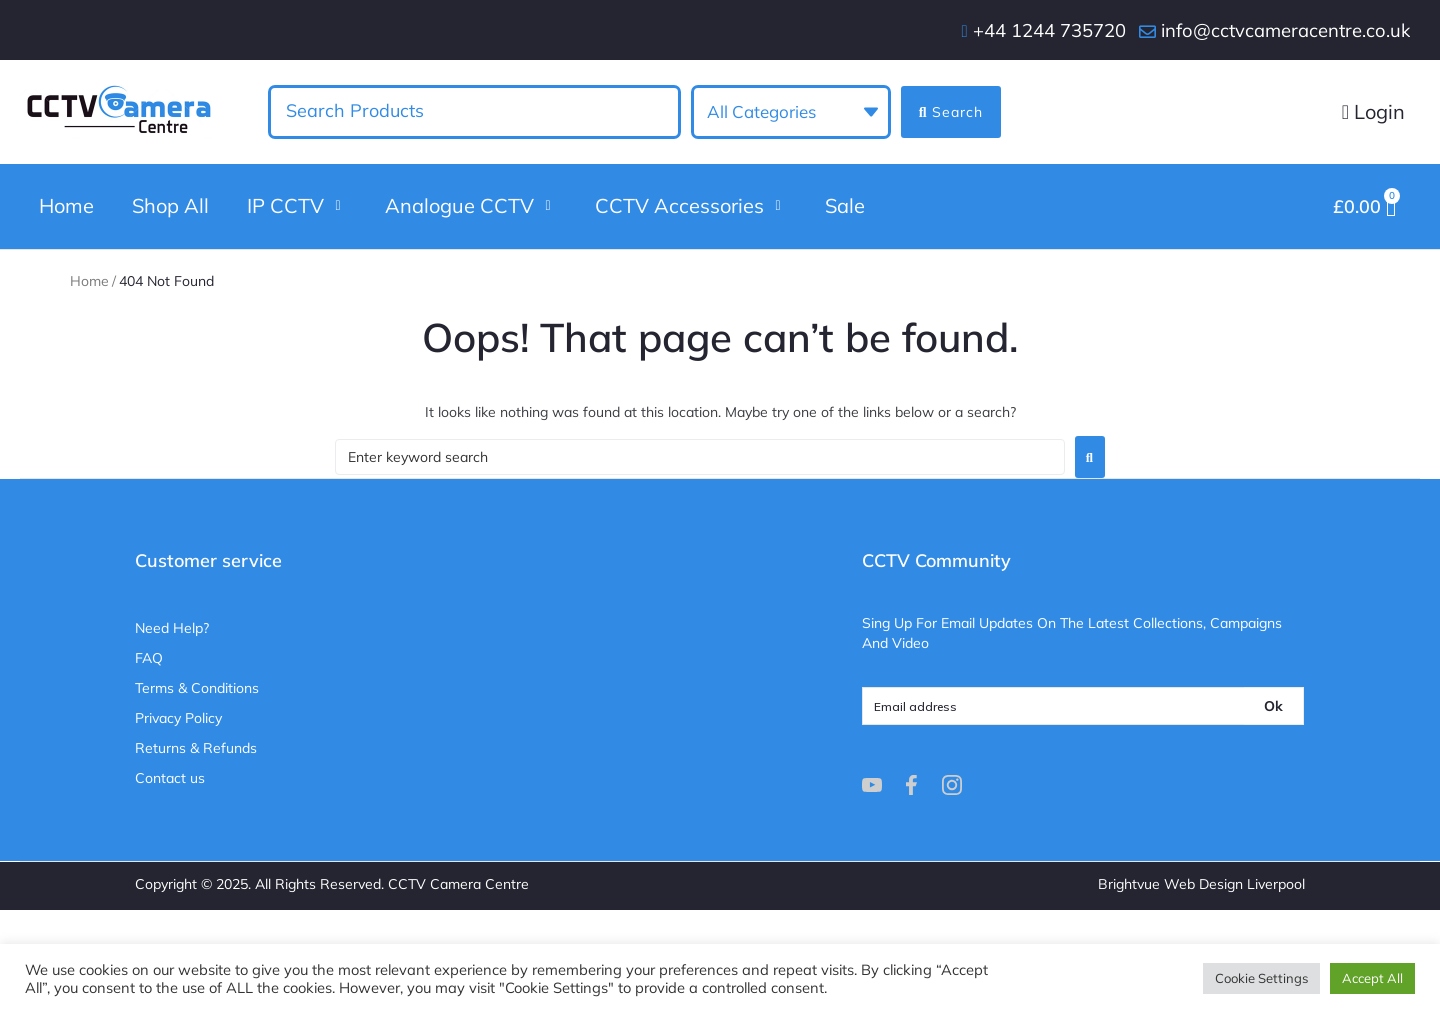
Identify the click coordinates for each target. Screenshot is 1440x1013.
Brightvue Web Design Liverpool (1201, 895)
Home (89, 292)
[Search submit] (950, 112)
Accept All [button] (1372, 978)
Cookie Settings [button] (1261, 978)
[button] (297, 212)
